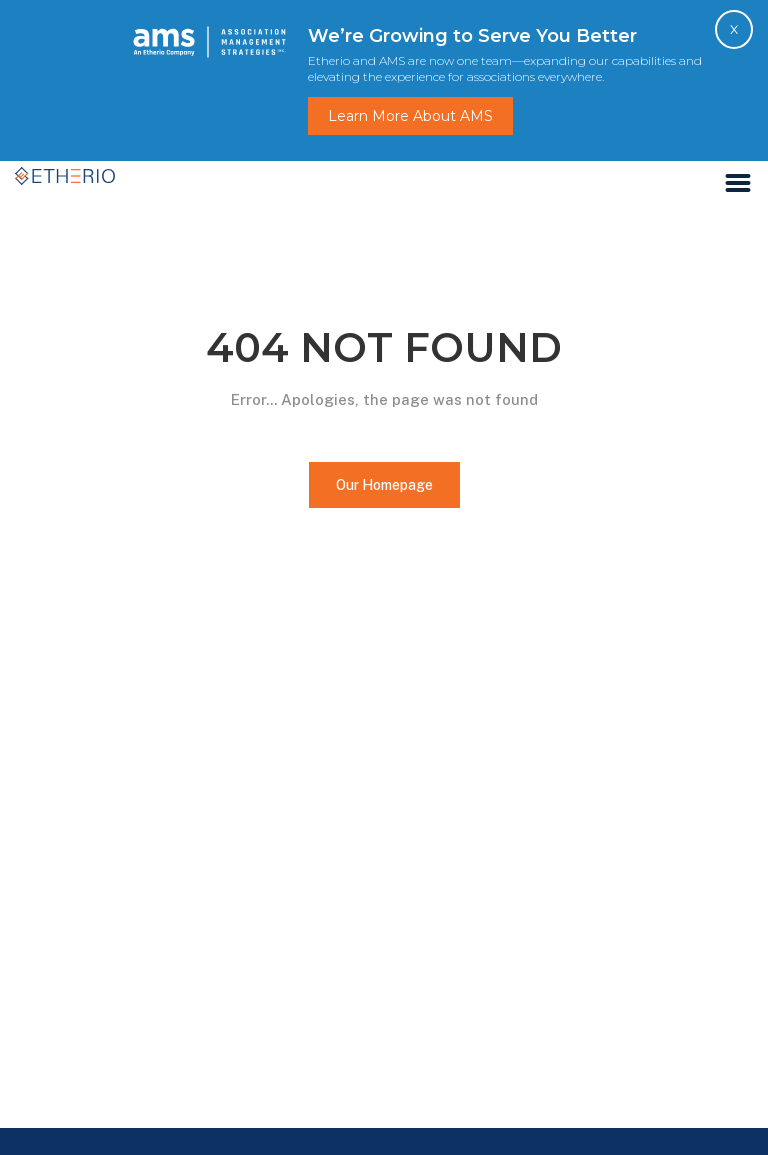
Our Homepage (384, 485)
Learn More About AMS (410, 116)
